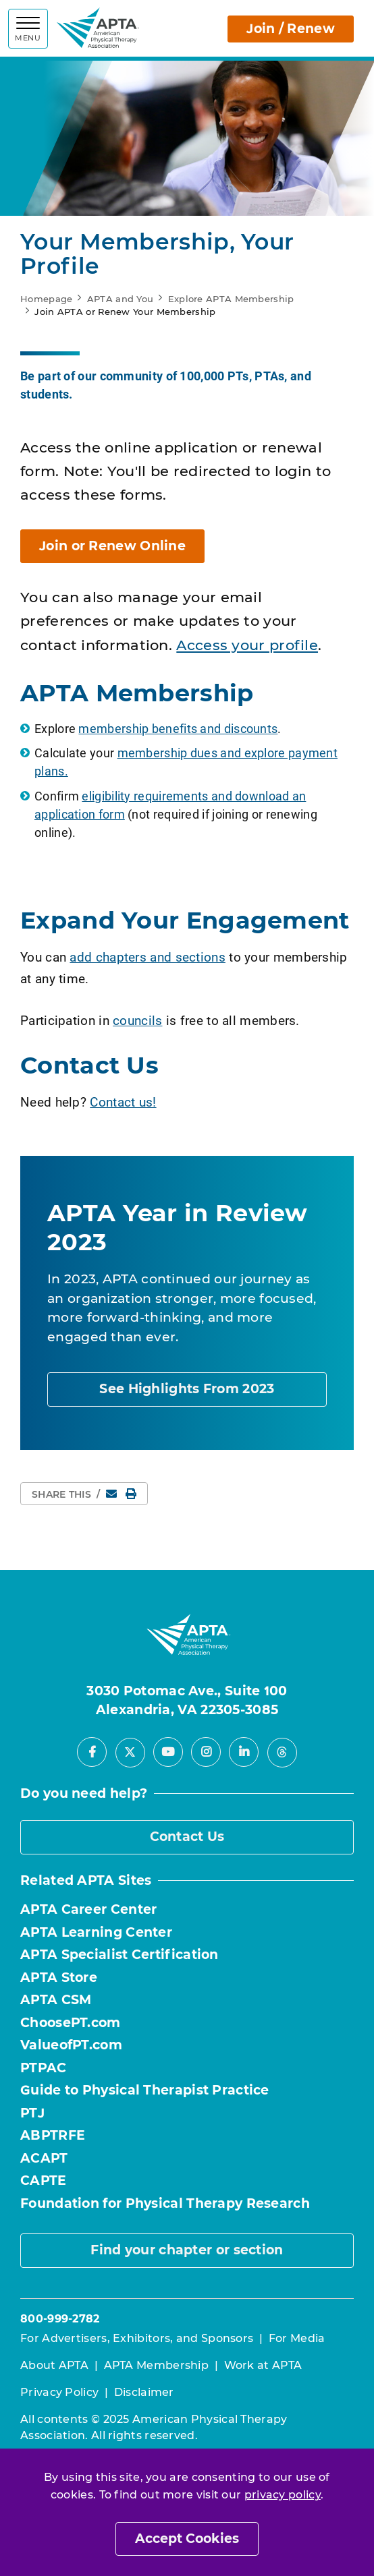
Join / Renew (290, 28)
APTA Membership (156, 2365)
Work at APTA (263, 2365)
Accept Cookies (187, 2538)
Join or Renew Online (112, 546)
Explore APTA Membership (231, 298)
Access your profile (247, 645)
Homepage (46, 298)
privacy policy (282, 2494)
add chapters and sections (147, 956)
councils (137, 1020)
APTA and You (120, 298)
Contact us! (123, 1101)
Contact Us (187, 1836)
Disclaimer (144, 2392)
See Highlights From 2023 (186, 1389)
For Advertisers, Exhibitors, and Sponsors (136, 2338)
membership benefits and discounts (177, 728)
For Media (297, 2338)
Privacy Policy (59, 2392)
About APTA (54, 2365)
